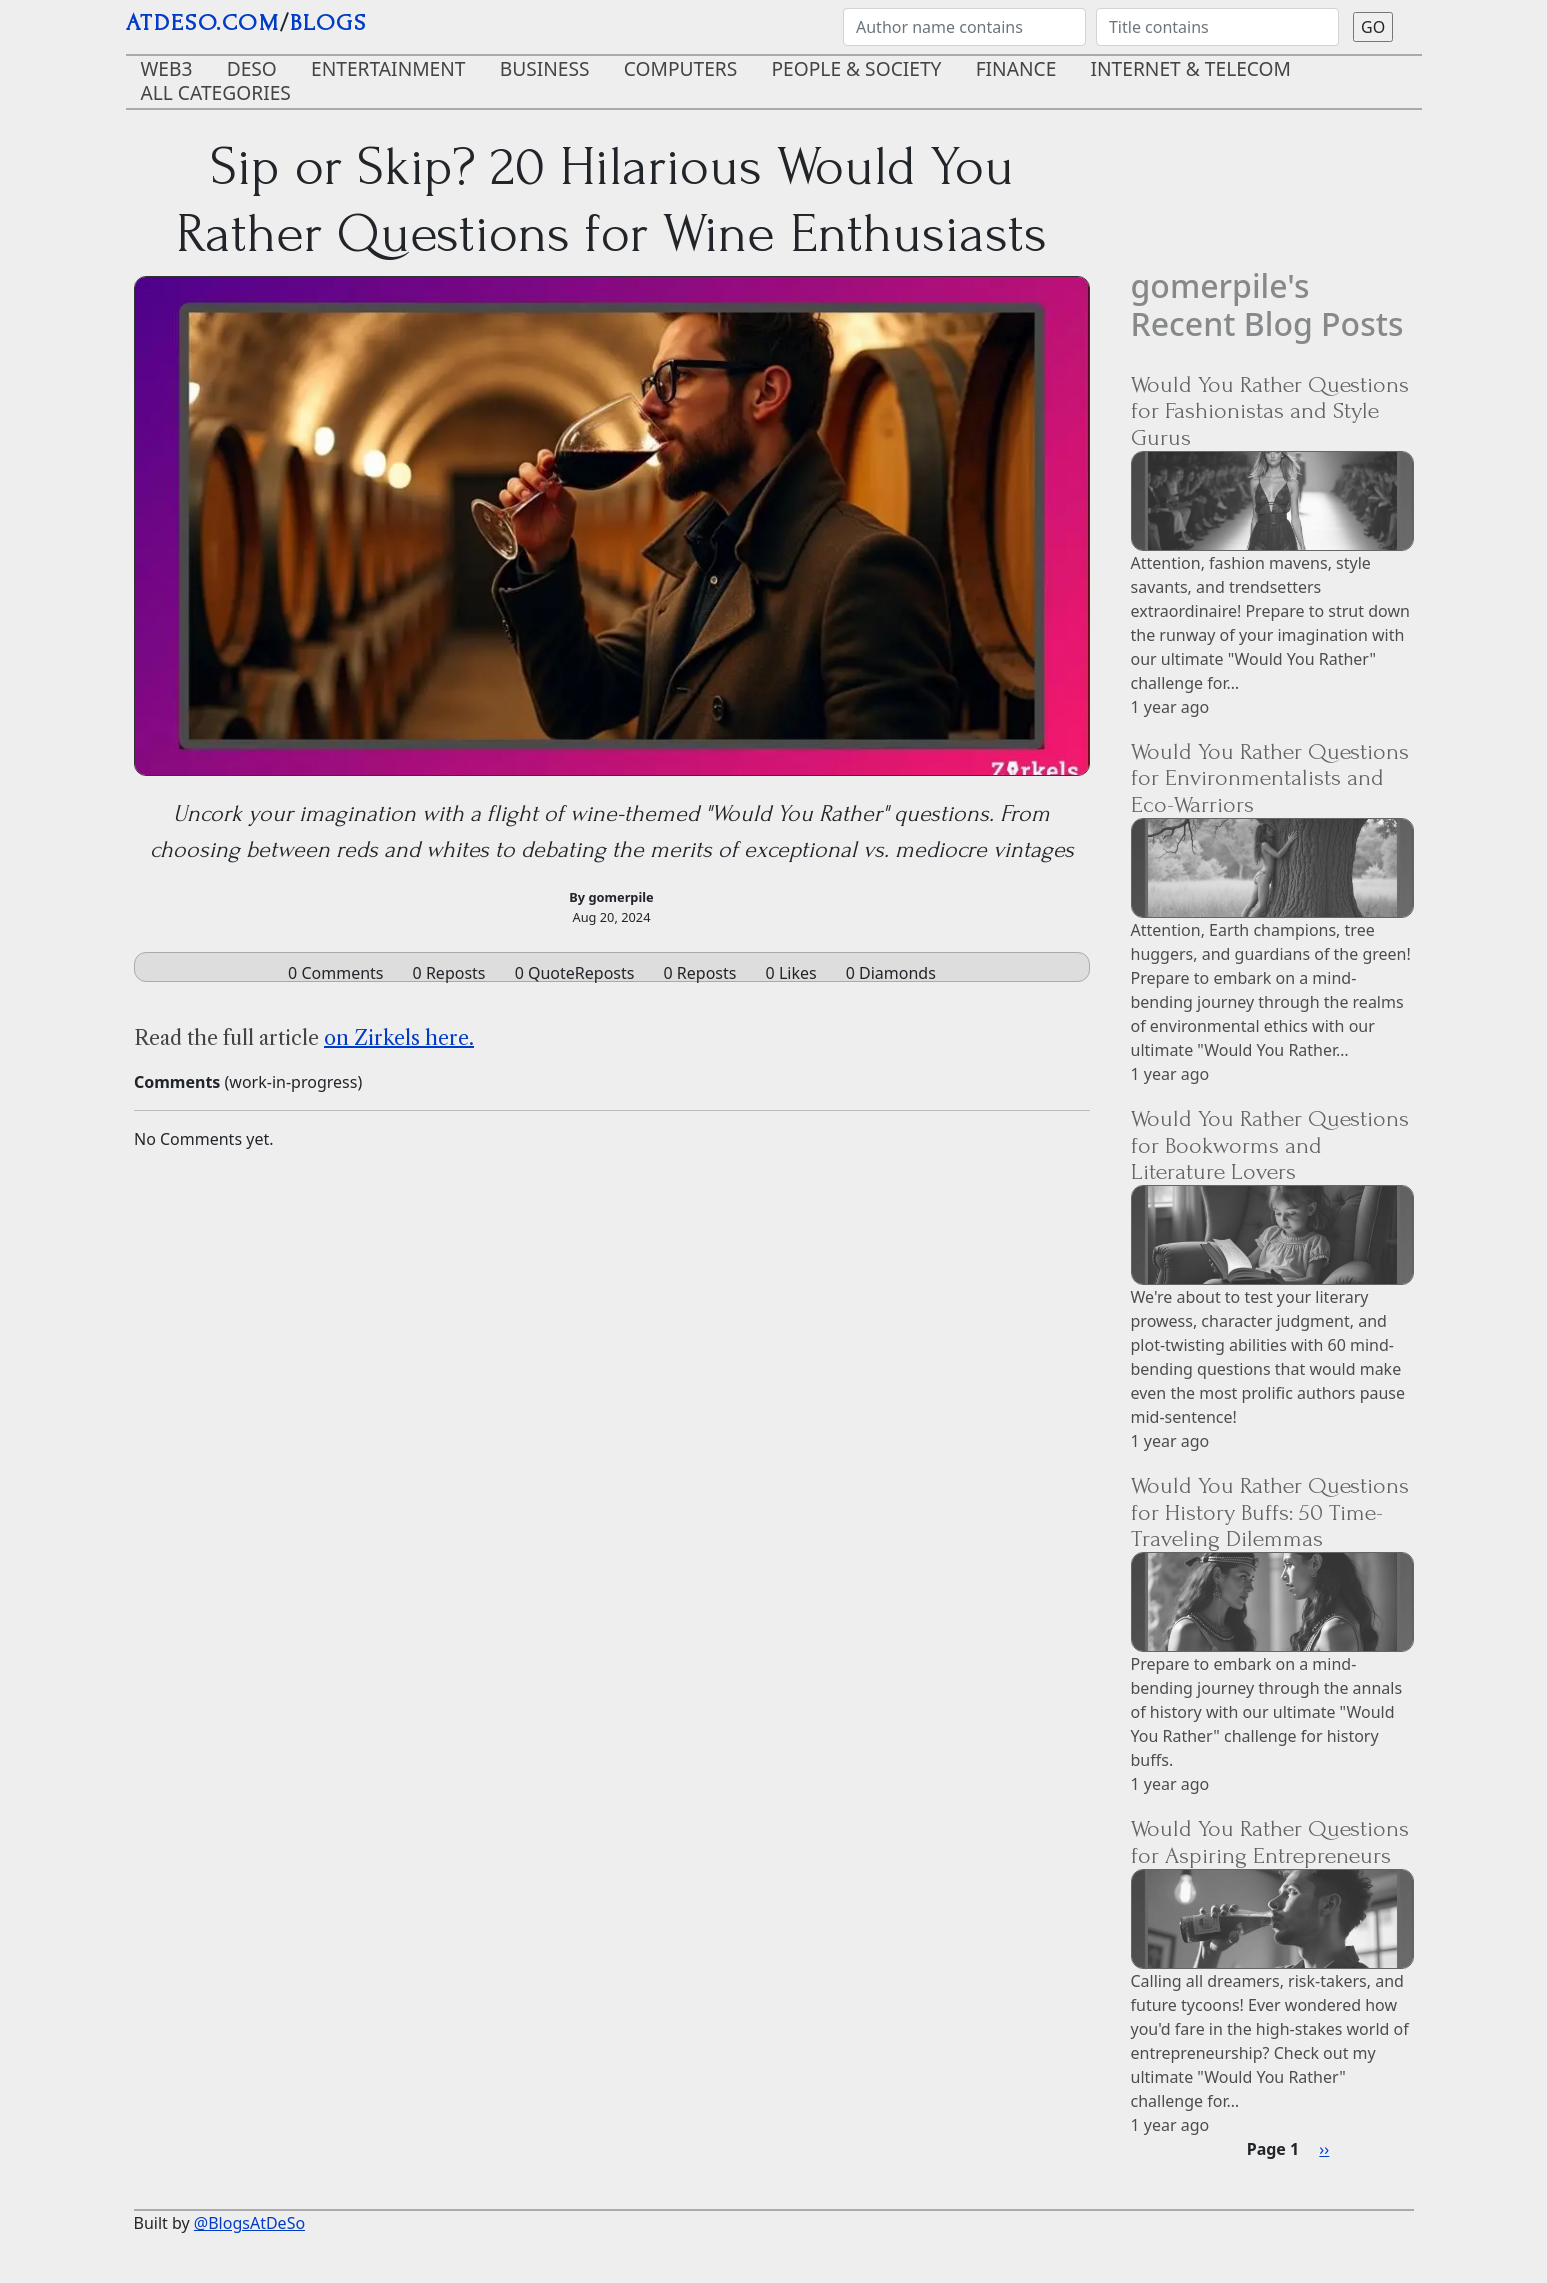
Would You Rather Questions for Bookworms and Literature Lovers (1270, 1145)
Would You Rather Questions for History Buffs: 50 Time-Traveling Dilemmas (1270, 1512)
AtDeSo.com (203, 22)
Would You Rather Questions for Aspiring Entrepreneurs (1270, 1841)
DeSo (252, 68)
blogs (328, 22)
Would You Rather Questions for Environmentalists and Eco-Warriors (1270, 778)
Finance (1016, 68)
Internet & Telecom (1191, 68)
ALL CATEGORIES (216, 92)
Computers (681, 68)
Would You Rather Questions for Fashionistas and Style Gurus (1270, 411)
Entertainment (388, 68)
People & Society (857, 68)
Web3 (167, 68)
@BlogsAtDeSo (249, 2223)
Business (545, 68)
